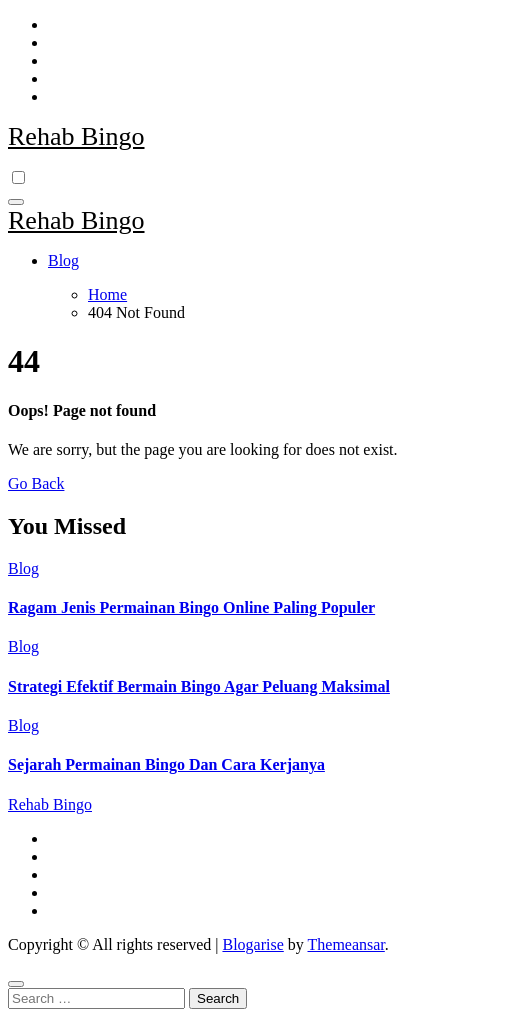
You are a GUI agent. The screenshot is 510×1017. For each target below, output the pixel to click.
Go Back (36, 483)
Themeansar (346, 944)
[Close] (16, 984)
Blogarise (252, 944)
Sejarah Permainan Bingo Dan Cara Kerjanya (166, 764)
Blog (63, 260)
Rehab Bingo (76, 136)
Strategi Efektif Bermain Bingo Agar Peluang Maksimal (199, 686)
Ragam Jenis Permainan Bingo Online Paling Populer (191, 607)
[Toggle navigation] (16, 202)
